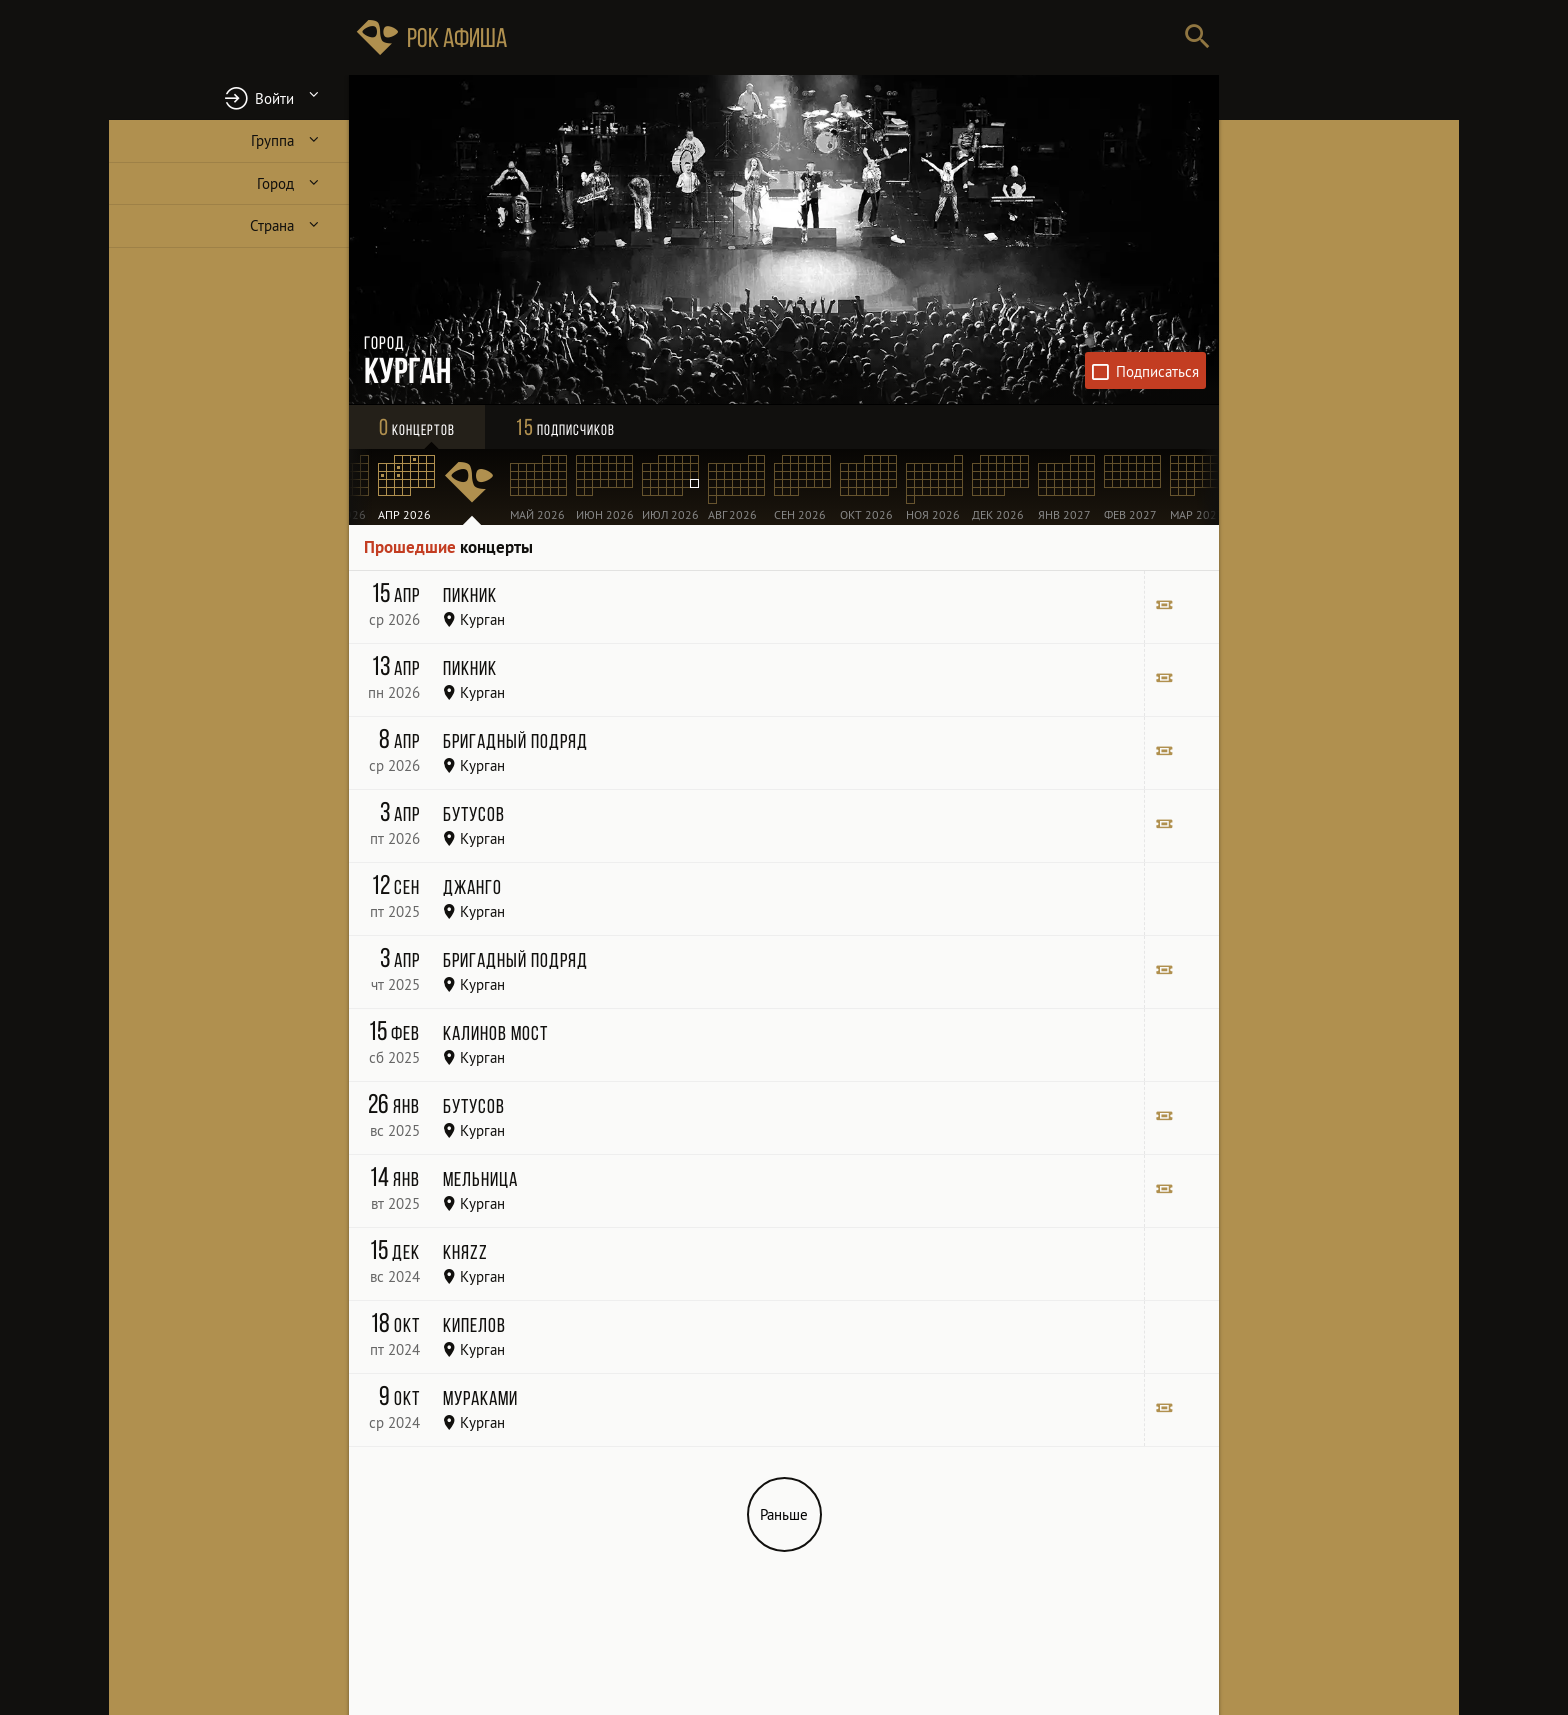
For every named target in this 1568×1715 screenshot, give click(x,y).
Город (275, 183)
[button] (229, 97)
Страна (272, 225)
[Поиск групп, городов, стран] (844, 37)
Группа (272, 140)
